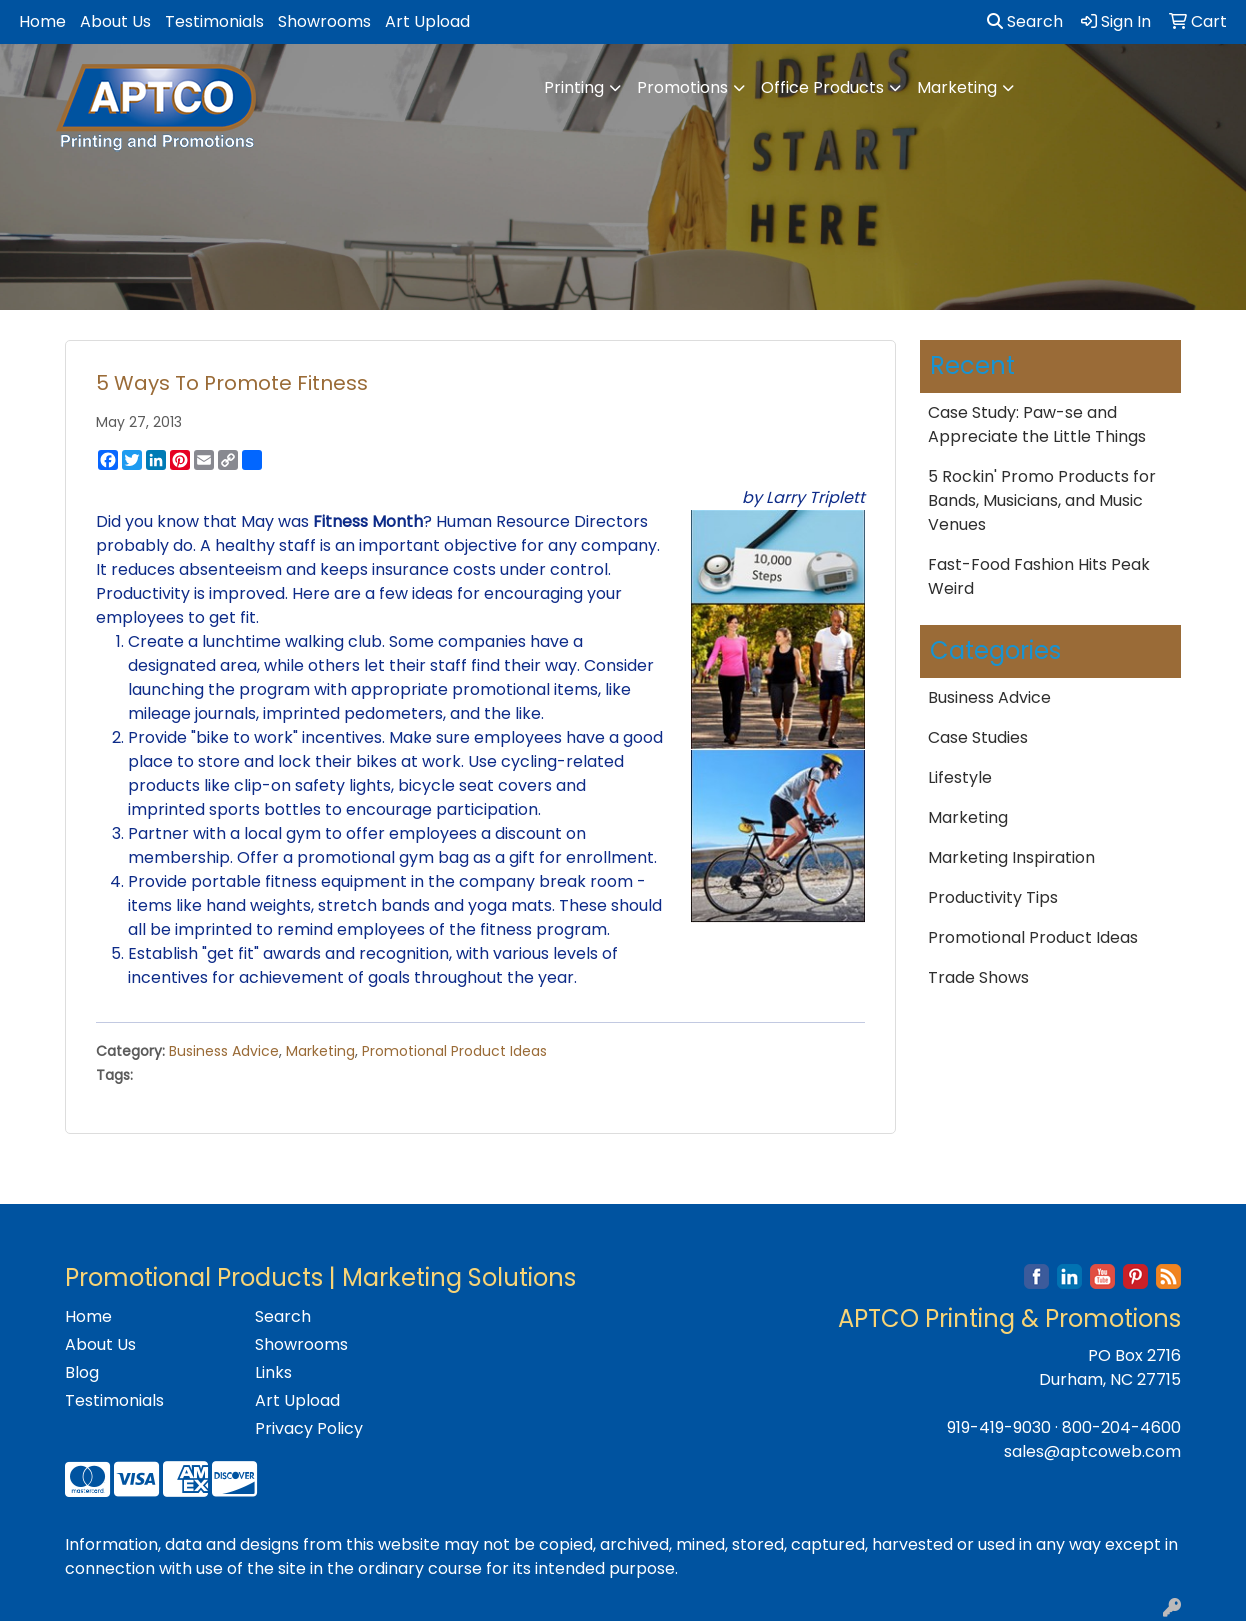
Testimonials (214, 21)
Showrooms (324, 21)
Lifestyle (960, 777)
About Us (115, 21)
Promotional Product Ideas (454, 1051)
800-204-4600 (1121, 1427)
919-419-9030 (999, 1427)
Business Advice (224, 1051)
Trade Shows (978, 977)
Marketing (957, 87)
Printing (574, 87)
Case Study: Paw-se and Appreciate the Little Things (1037, 424)
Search (1025, 21)
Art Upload (427, 21)
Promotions (682, 87)
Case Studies (978, 737)
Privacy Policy (309, 1428)
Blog (82, 1372)
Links (273, 1372)
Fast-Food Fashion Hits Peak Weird (1039, 576)
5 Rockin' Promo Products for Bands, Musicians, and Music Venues (1042, 500)
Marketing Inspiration (1011, 857)
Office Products (822, 87)
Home (42, 21)
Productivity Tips (993, 897)
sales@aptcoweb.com (1092, 1451)
